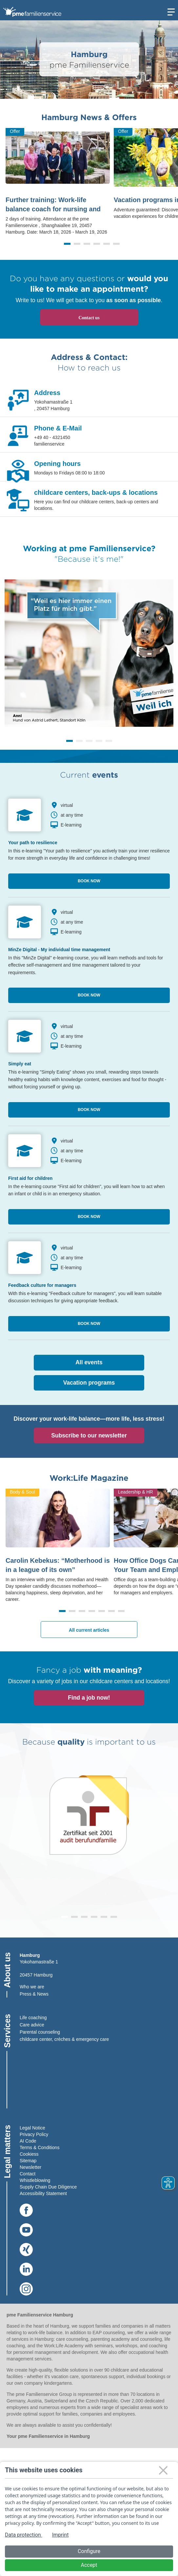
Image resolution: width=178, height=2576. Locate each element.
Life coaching (33, 2017)
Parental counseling (40, 2032)
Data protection (23, 2535)
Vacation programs (89, 1382)
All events (89, 1362)
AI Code (28, 2141)
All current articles (89, 1630)
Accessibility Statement (43, 2193)
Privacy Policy (34, 2134)
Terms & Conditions (39, 2147)
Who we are (32, 1986)
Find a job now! (89, 1697)
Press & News (34, 1994)
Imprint (60, 2535)
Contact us (88, 317)
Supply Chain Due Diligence (48, 2186)
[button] (67, 244)
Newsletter (30, 2167)
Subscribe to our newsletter (89, 1435)
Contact (27, 2173)
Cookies (28, 2154)
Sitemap (28, 2160)
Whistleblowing (35, 2180)
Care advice (32, 2024)
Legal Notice (32, 2127)
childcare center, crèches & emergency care (64, 2039)
